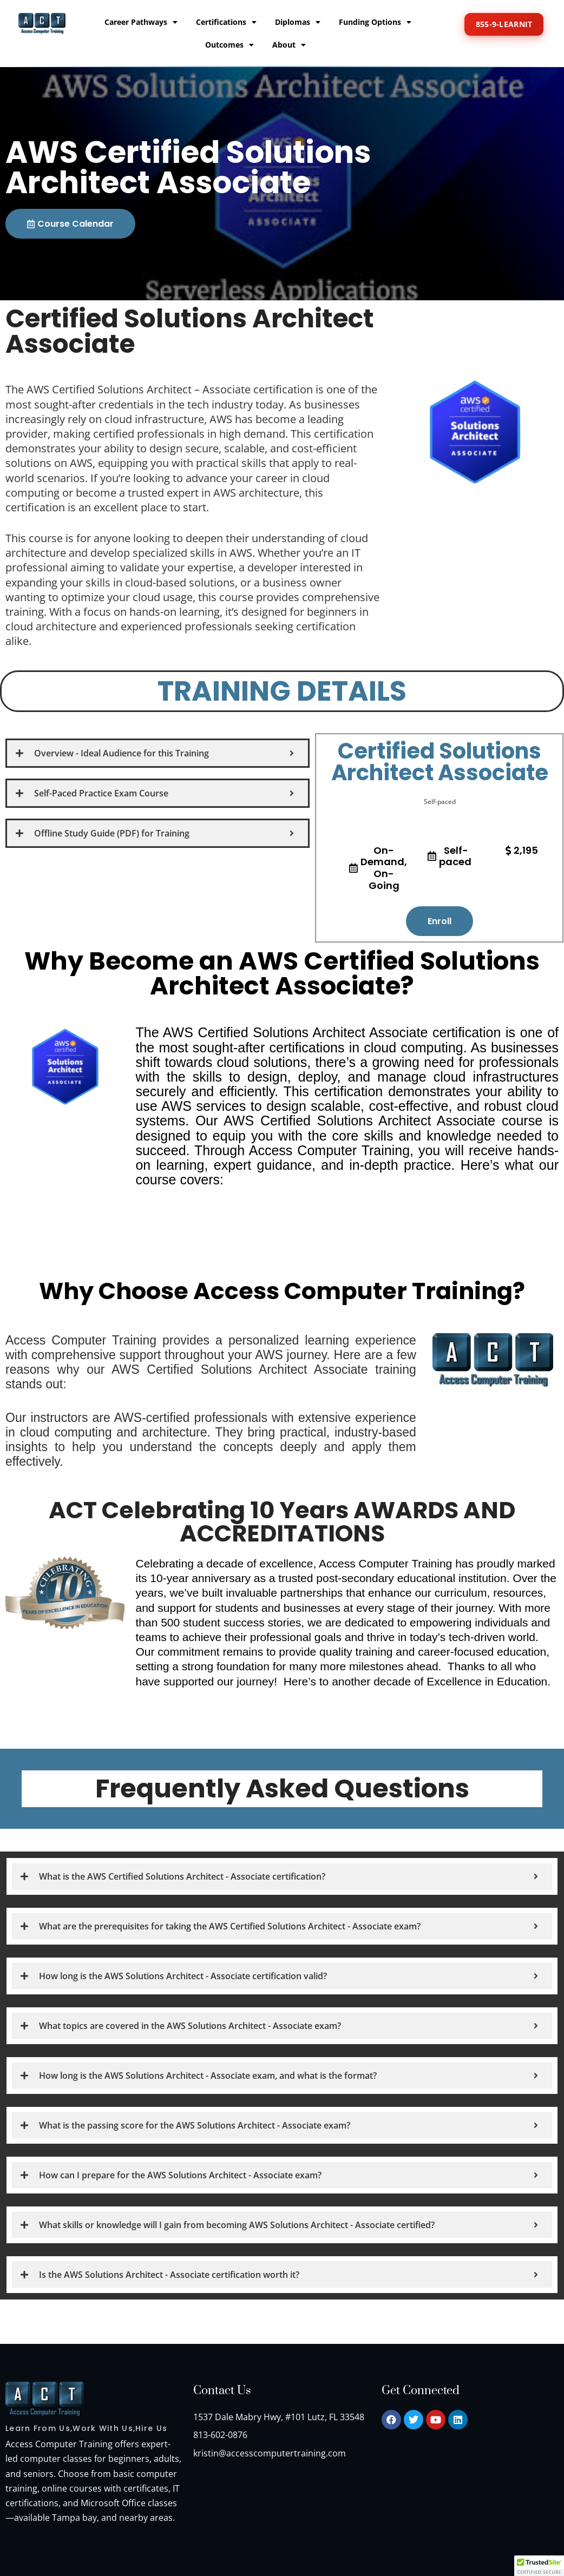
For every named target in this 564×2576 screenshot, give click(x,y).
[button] (539, 2565)
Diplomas (297, 22)
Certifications (226, 22)
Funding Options (375, 22)
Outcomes (229, 45)
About (289, 45)
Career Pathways (141, 22)
